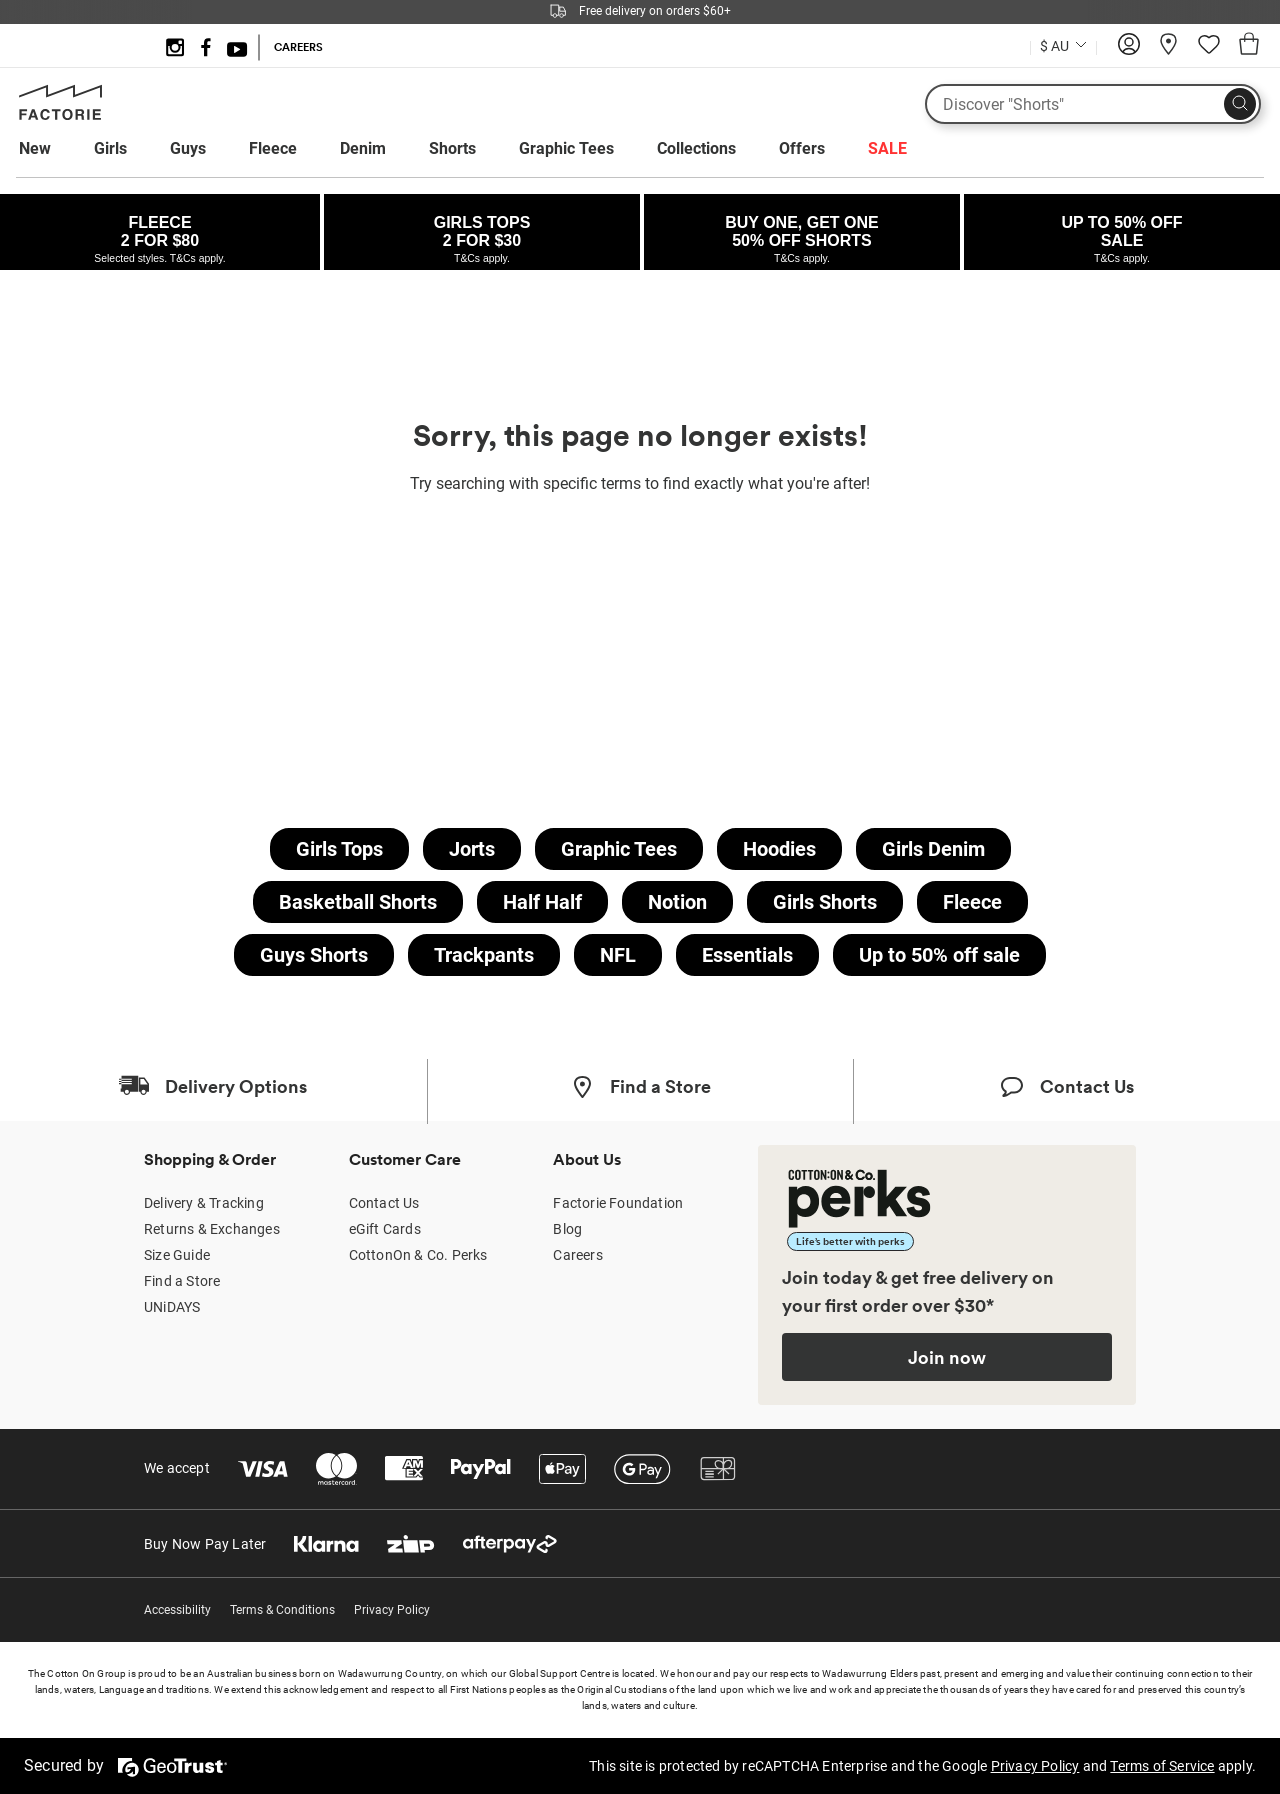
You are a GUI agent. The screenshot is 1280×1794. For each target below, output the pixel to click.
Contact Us (384, 1203)
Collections (696, 148)
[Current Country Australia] (1063, 48)
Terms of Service (1162, 1766)
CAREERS (298, 47)
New (35, 148)
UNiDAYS (172, 1307)
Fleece (273, 148)
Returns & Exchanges (212, 1229)
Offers (802, 148)
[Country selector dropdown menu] (1063, 44)
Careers (577, 1255)
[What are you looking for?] (1093, 104)
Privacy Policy (392, 1610)
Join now (947, 1357)
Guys (188, 148)
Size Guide (177, 1255)
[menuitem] (53, 149)
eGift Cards (385, 1229)
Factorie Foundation (618, 1203)
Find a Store (182, 1281)
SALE (887, 148)
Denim (363, 148)
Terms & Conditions (282, 1610)
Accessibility (177, 1610)
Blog (567, 1229)
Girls (110, 148)
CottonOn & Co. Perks (418, 1255)
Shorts (452, 148)
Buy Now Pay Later (205, 1544)
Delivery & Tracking (204, 1203)
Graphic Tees (566, 148)
